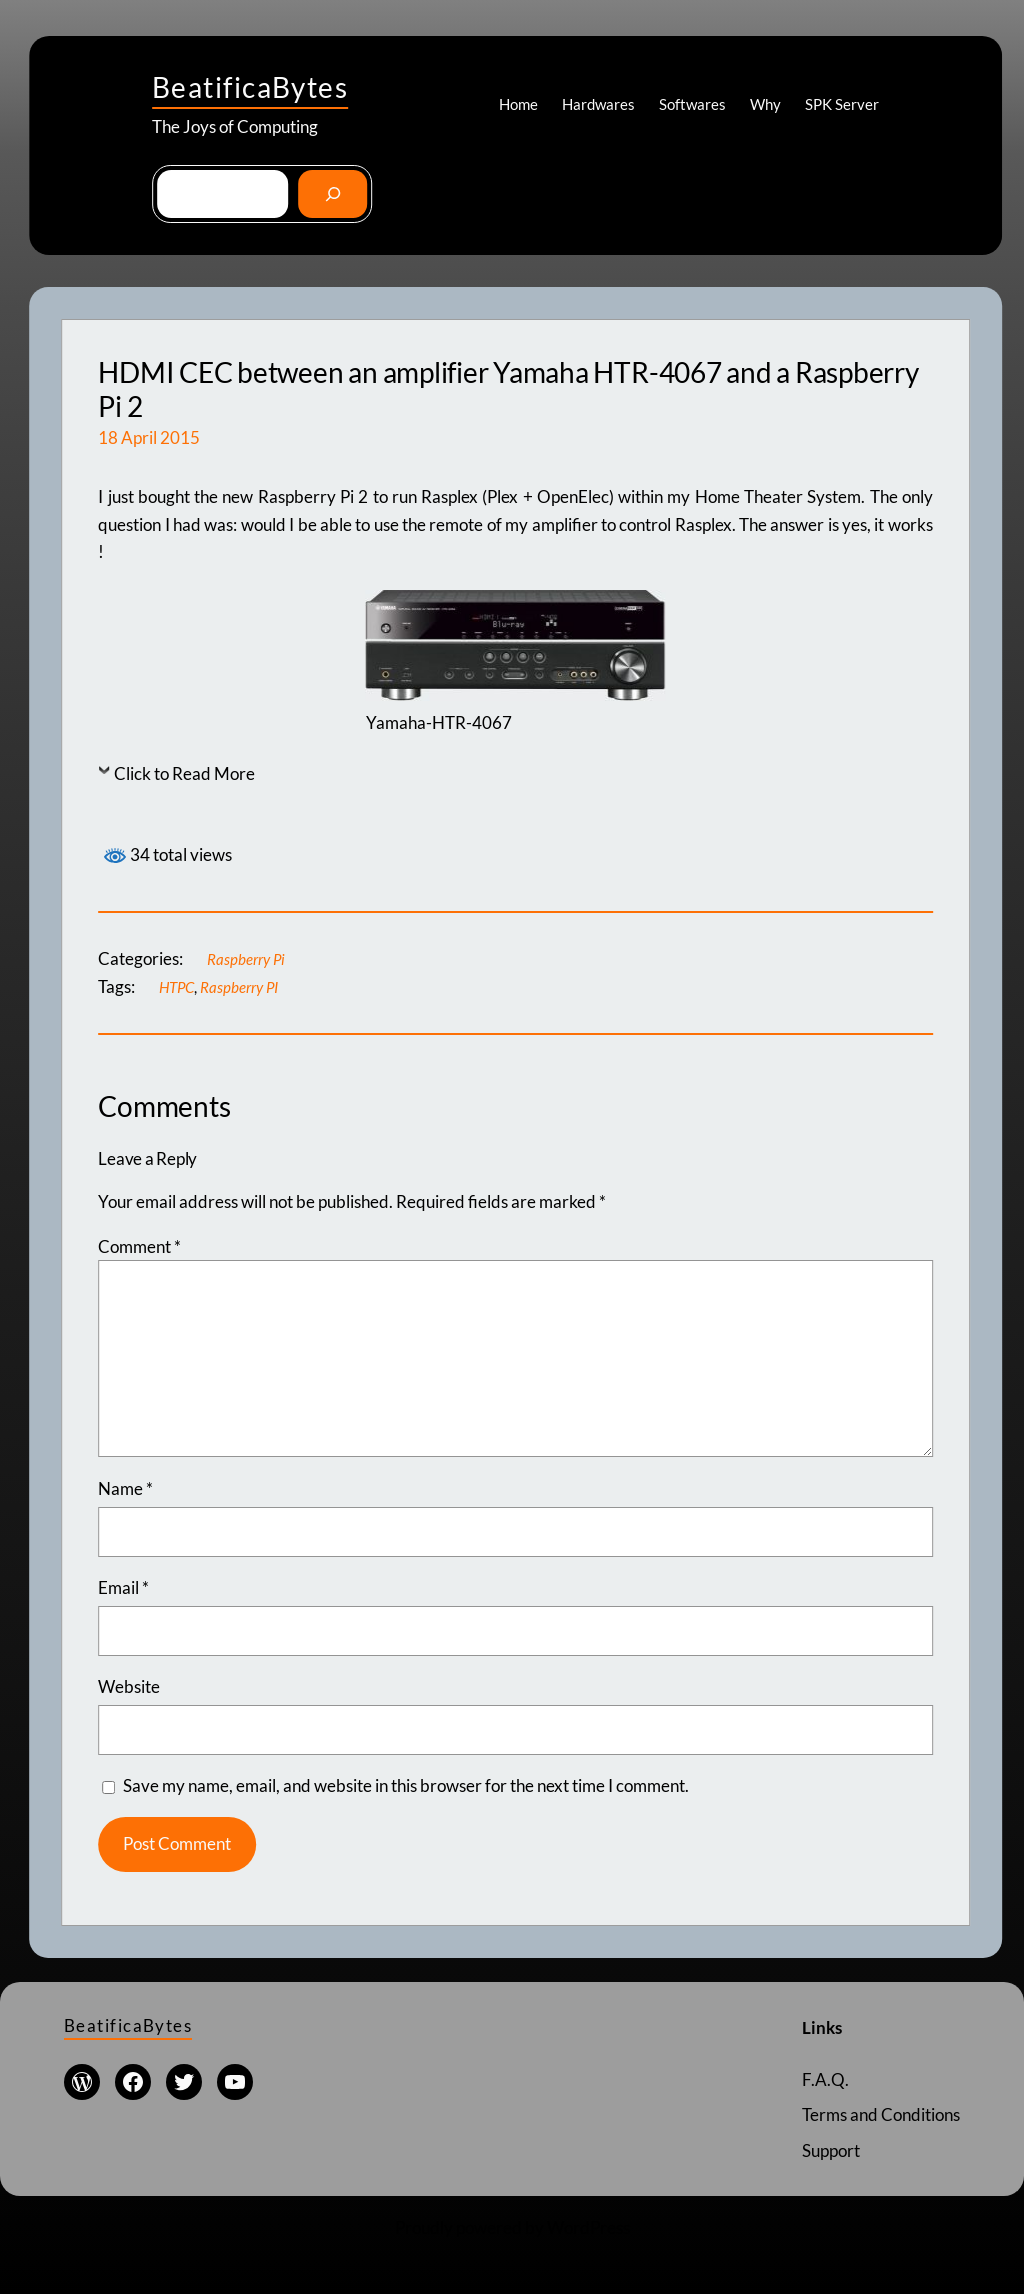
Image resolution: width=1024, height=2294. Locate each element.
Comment (139, 1246)
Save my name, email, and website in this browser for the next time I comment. (406, 1785)
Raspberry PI (239, 987)
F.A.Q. (825, 2078)
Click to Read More (184, 773)
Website (129, 1686)
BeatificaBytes (250, 87)
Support (831, 2150)
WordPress (588, 2226)
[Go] (332, 194)
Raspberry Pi (246, 959)
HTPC (176, 987)
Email (123, 1587)
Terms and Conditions (881, 2114)
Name (125, 1488)
